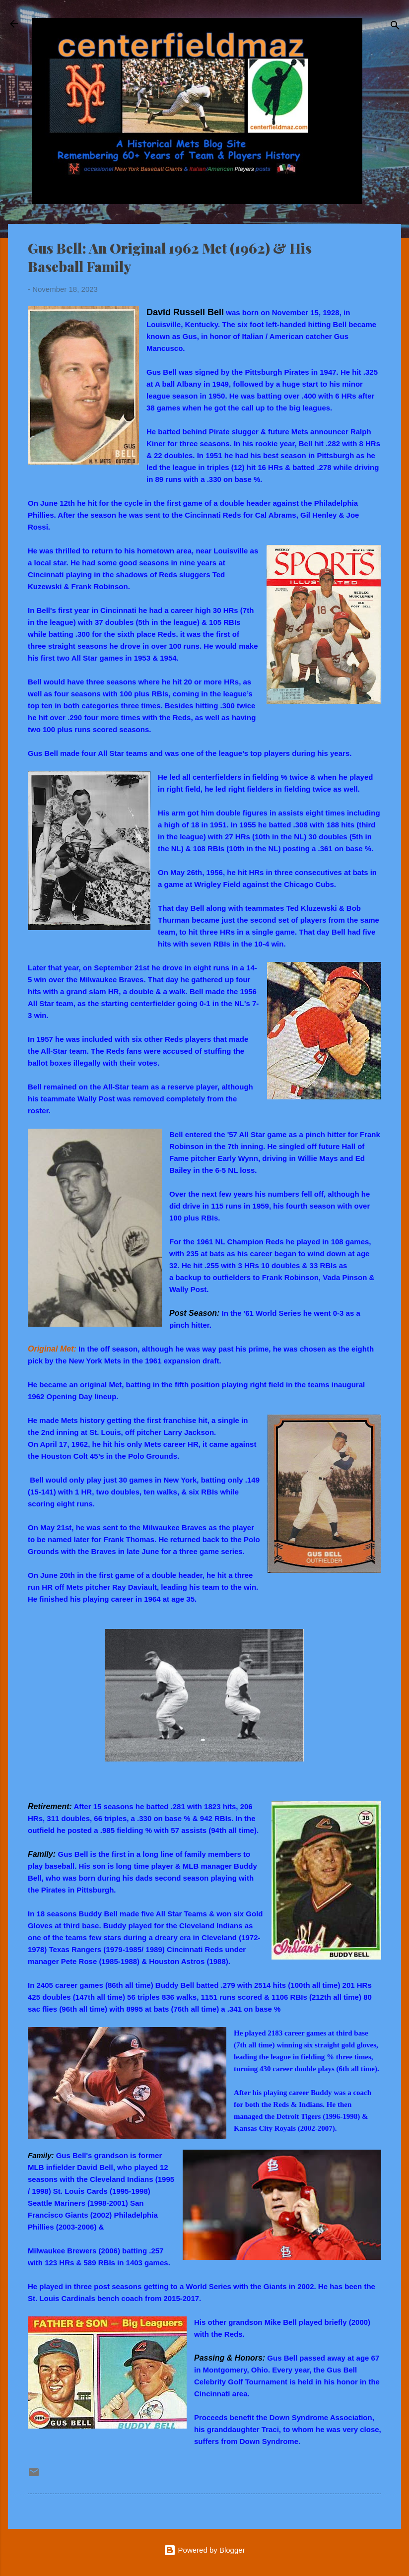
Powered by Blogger (204, 2550)
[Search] (395, 27)
